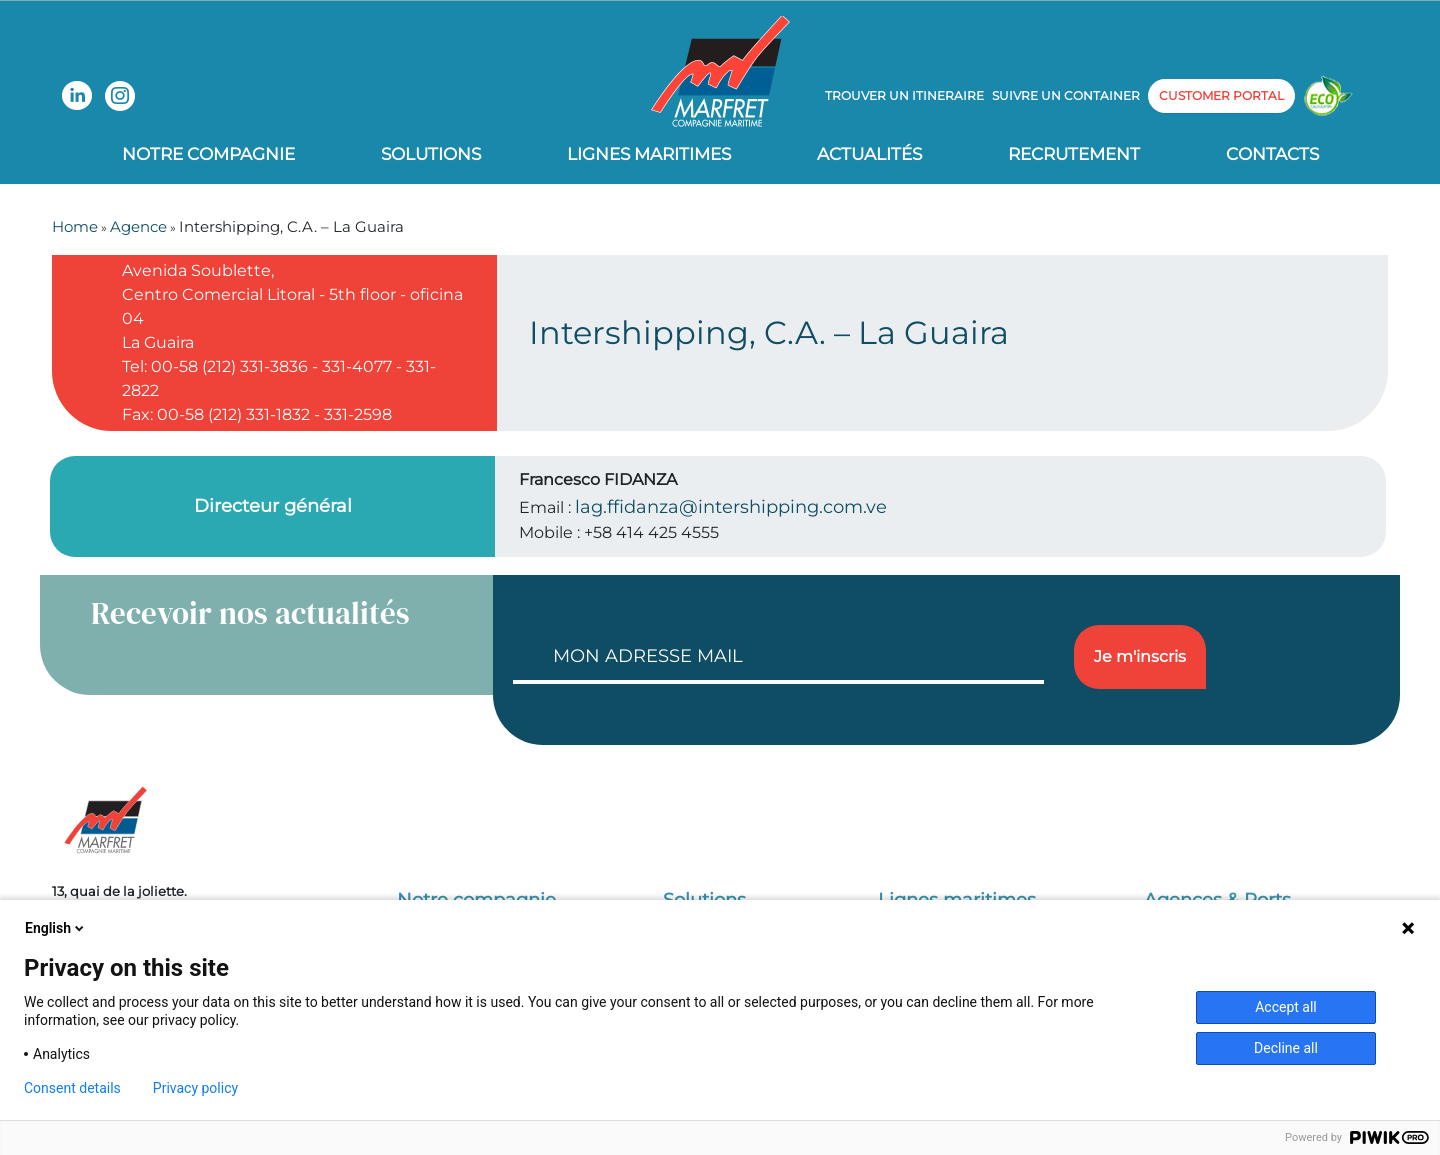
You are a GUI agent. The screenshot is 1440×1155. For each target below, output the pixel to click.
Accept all (1286, 1007)
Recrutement (1074, 154)
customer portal (1221, 95)
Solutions (431, 154)
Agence (138, 226)
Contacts (1272, 154)
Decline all (1286, 1048)
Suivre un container (1066, 95)
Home (75, 226)
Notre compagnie (208, 154)
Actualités (869, 154)
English (56, 928)
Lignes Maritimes (649, 154)
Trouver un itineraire (904, 95)
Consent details (72, 1088)
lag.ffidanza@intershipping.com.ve (731, 507)
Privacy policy (195, 1088)
